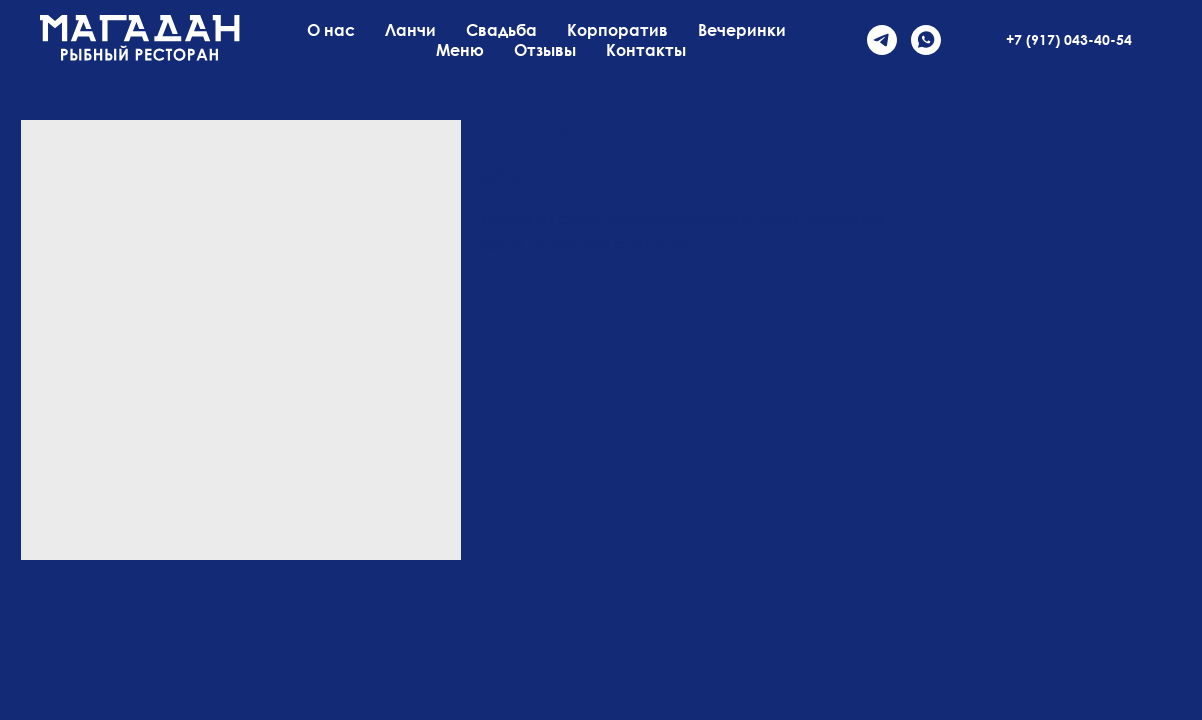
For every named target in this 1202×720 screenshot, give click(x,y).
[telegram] (882, 40)
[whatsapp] (926, 40)
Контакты (646, 50)
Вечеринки (742, 30)
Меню (460, 50)
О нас (331, 30)
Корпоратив (617, 30)
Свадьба (501, 30)
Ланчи (410, 30)
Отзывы (545, 50)
